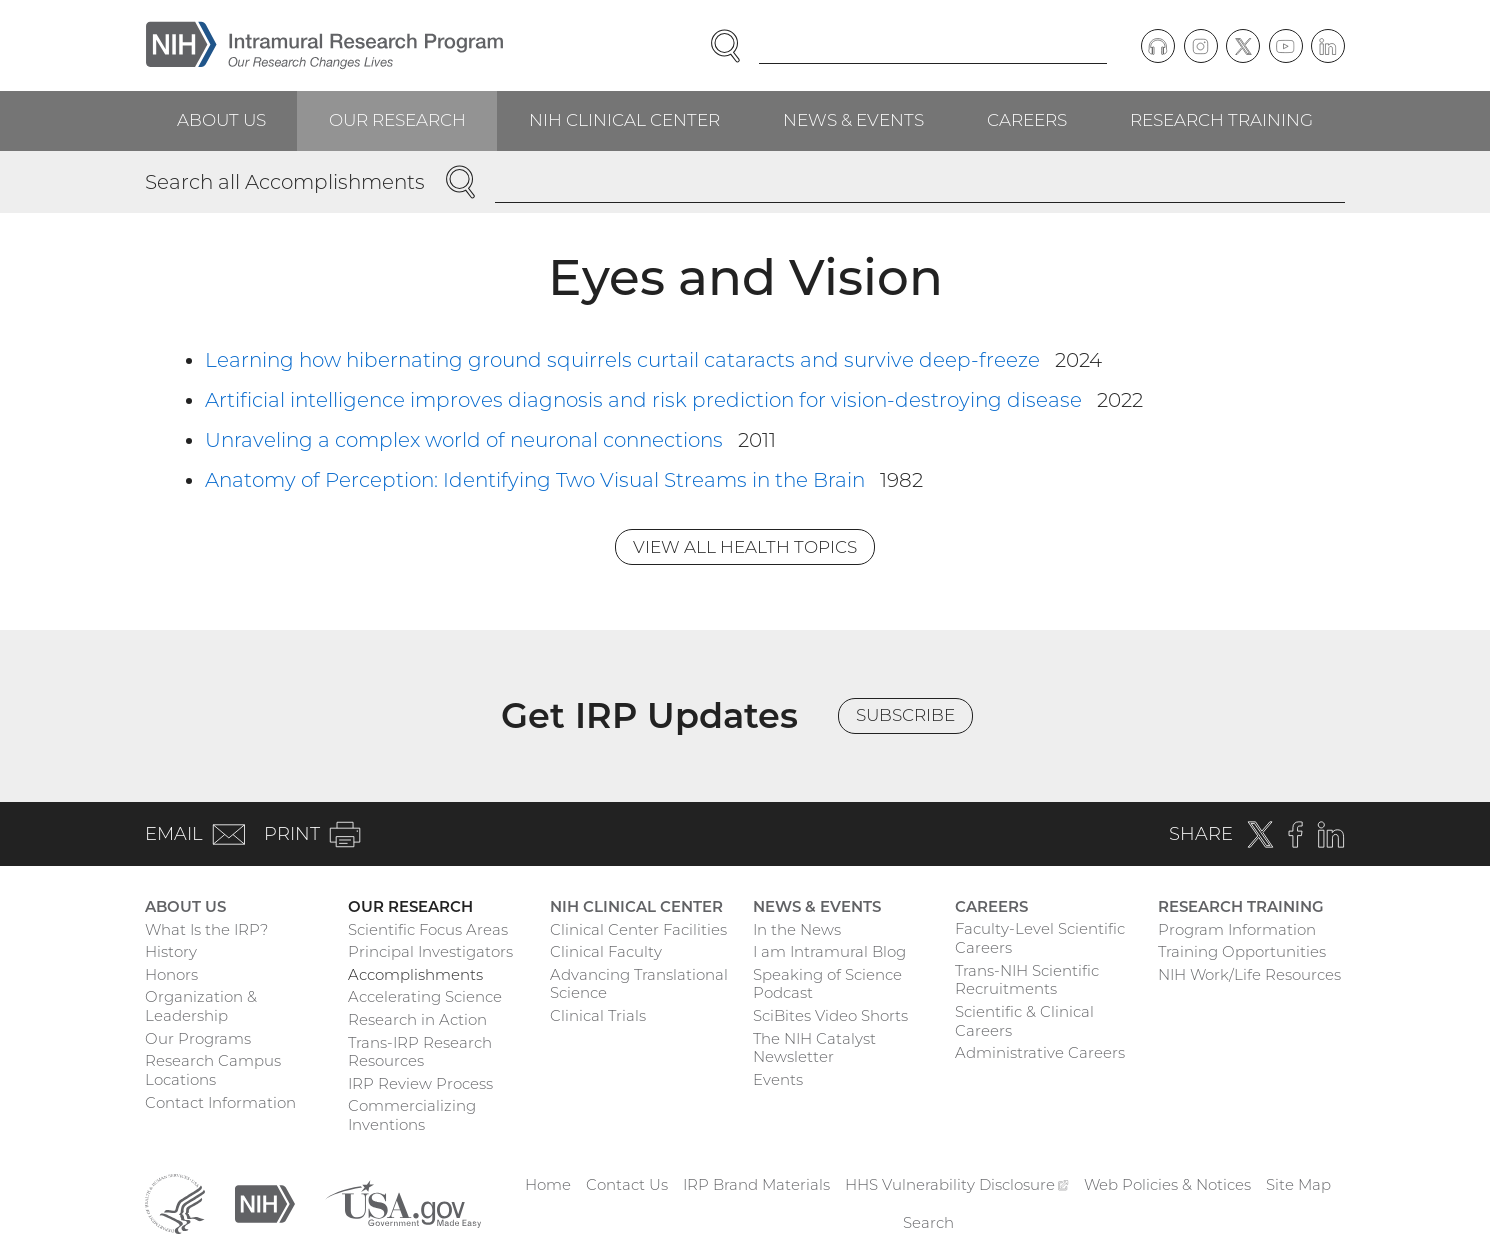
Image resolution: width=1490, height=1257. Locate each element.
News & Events (853, 120)
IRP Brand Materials (756, 1184)
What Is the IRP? (206, 929)
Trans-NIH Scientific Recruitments (1027, 980)
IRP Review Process (420, 1083)
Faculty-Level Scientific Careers (1040, 938)
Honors (171, 974)
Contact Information (220, 1102)
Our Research (397, 120)
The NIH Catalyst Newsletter (814, 1048)
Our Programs (198, 1038)
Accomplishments (415, 974)
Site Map (1298, 1184)
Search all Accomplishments (285, 182)
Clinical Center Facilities (638, 929)
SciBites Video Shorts (830, 1015)
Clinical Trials (598, 1015)
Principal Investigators (430, 951)
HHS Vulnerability (957, 1184)
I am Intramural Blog (829, 951)
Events (778, 1079)
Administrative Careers (1040, 1052)
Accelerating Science (425, 996)
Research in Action (417, 1019)
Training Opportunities (1242, 951)
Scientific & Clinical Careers (1024, 1021)
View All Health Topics (745, 547)
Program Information (1237, 929)
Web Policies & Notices (1167, 1184)
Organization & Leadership (201, 1006)
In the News (797, 929)
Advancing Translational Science (639, 984)
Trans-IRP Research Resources (420, 1052)
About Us (221, 120)
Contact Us (627, 1184)
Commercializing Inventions (412, 1115)
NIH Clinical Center (624, 120)
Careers (1027, 120)
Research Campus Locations (213, 1070)
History (171, 951)
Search (928, 1222)
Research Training (1221, 120)
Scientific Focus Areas (428, 929)
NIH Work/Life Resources (1249, 974)
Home (548, 1184)
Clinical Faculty (606, 951)
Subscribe (905, 715)
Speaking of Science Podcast (827, 984)
